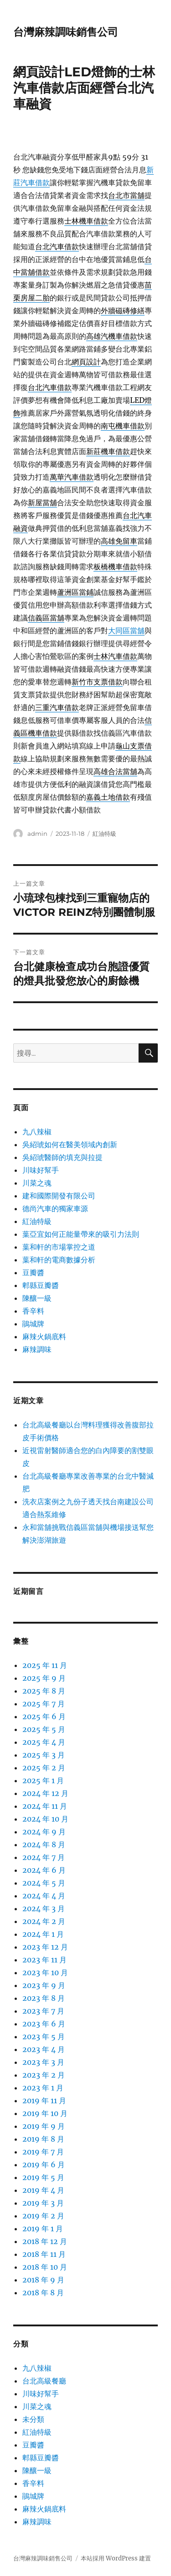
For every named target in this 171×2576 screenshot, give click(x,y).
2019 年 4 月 (43, 2190)
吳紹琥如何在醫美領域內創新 (69, 1144)
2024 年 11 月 (44, 1806)
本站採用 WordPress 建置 (116, 2558)
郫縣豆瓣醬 (40, 1285)
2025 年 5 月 (43, 1729)
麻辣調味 (37, 1349)
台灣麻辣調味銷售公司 (65, 32)
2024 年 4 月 (43, 1895)
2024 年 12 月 (45, 1793)
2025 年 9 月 (44, 1678)
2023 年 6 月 (43, 2023)
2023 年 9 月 (43, 1985)
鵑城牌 (33, 1323)
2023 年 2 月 (43, 2074)
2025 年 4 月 (43, 1742)
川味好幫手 (40, 1170)
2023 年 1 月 (42, 2087)
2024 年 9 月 (44, 1831)
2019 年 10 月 (44, 2113)
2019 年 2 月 (43, 2215)
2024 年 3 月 (43, 1908)
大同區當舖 (126, 630)
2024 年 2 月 (43, 1921)
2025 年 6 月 (44, 1716)
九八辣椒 (37, 1131)
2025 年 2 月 (43, 1767)
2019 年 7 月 (43, 2151)
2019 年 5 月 (43, 2177)
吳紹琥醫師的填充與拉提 (62, 1157)
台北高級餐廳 (44, 2380)
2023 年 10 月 (45, 1972)
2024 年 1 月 (43, 1934)
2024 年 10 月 (45, 1818)
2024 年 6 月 (44, 1870)
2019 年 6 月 (43, 2164)
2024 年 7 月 (43, 1857)
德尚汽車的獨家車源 (55, 1208)
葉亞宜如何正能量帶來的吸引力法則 (80, 1234)
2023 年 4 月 (43, 2049)
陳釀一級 (37, 1298)
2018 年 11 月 (44, 2254)
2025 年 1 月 (43, 1780)
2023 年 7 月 (43, 2010)
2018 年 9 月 (43, 2279)
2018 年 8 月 (43, 2292)
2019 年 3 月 (43, 2202)
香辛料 (33, 1310)
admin (37, 833)
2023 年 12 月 (45, 1946)
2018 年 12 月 (44, 2241)
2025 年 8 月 (43, 1690)
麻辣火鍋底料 (44, 1336)
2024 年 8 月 (43, 1844)
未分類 (33, 2419)
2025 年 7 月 (43, 1703)
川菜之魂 (37, 1182)
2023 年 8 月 (43, 1998)
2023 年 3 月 (43, 2062)
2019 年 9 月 (43, 2126)
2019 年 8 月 (43, 2138)
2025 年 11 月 (44, 1665)
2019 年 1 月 (42, 2228)
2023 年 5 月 (43, 2036)
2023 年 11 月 (44, 1959)
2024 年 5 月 (43, 1882)
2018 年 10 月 (44, 2266)
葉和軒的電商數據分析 (58, 1259)
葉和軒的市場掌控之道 (58, 1246)
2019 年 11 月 (44, 2100)
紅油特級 (104, 833)
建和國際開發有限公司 (58, 1195)
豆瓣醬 (33, 1272)
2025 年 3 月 (43, 1754)
